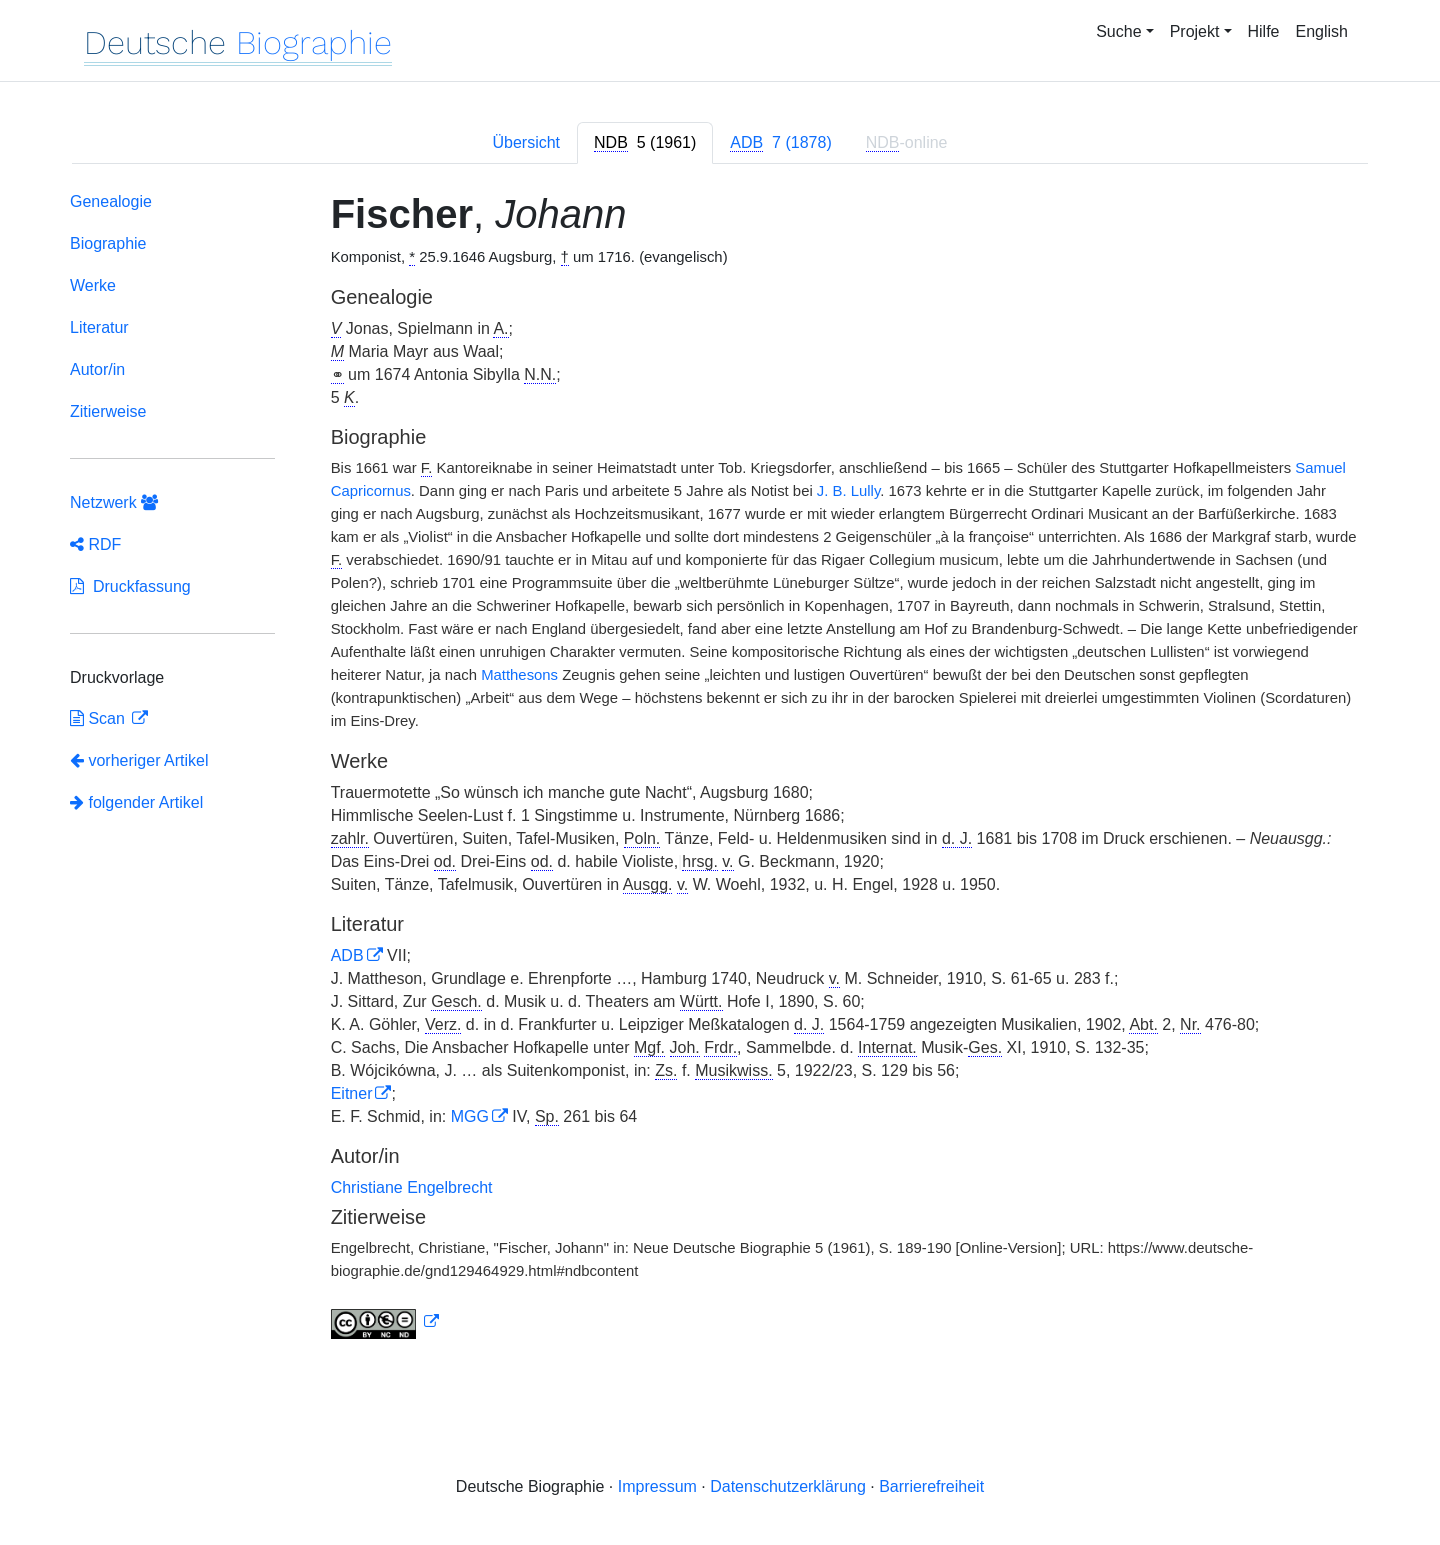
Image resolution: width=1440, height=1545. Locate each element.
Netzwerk (114, 502)
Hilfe (1264, 31)
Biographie (108, 243)
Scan (99, 718)
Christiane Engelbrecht (412, 1187)
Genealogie (111, 201)
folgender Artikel (136, 802)
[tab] (645, 143)
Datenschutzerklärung (788, 1486)
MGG (470, 1116)
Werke (93, 285)
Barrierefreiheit (931, 1486)
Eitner (352, 1093)
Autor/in (97, 369)
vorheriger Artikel (139, 760)
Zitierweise (108, 411)
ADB (347, 955)
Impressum (657, 1486)
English (1322, 31)
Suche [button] (1118, 31)
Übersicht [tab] (526, 142)
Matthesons (519, 675)
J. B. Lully (848, 491)
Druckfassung (130, 586)
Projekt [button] (1195, 31)
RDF (95, 544)
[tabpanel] (720, 769)
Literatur (99, 327)
